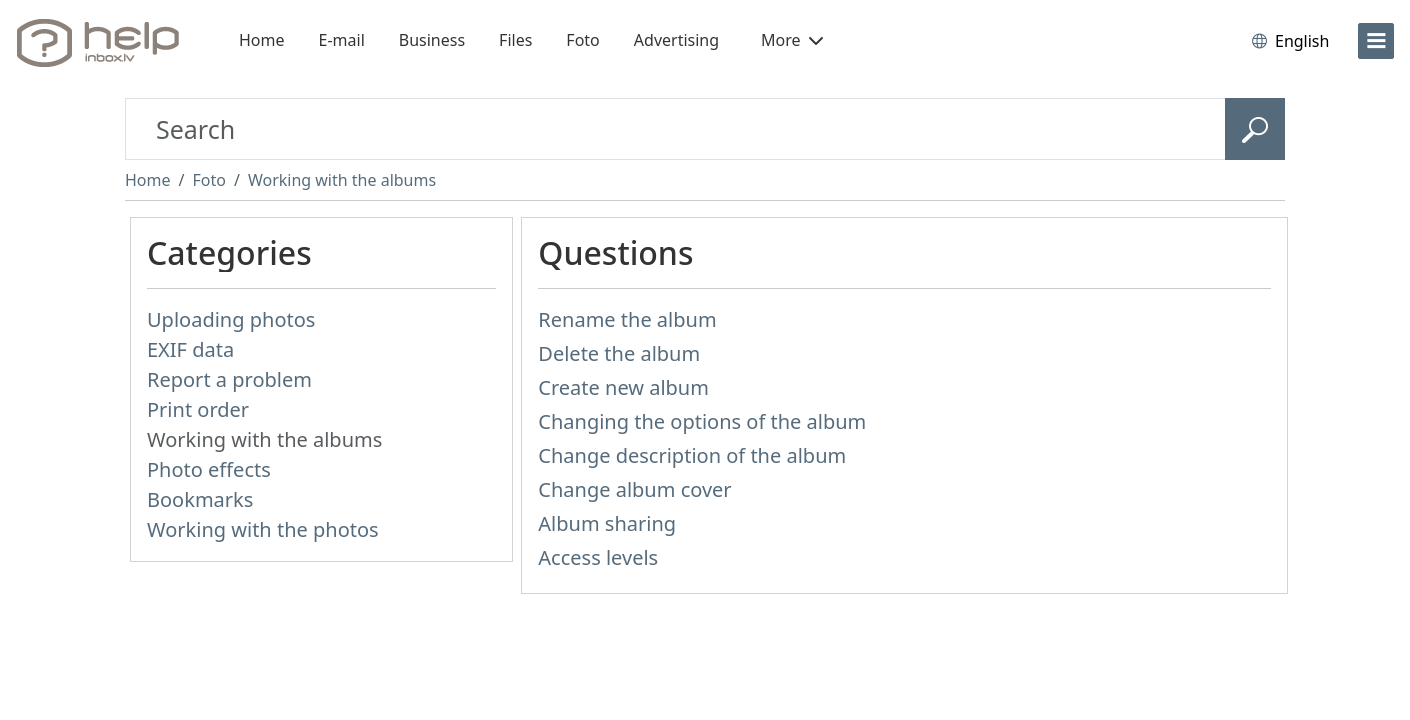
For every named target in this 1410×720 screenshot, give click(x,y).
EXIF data (190, 349)
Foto (582, 40)
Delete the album (619, 353)
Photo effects (209, 469)
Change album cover (634, 489)
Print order (198, 409)
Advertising (676, 40)
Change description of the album (692, 455)
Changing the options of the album (702, 421)
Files (515, 40)
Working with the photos (263, 529)
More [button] (792, 40)
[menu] (1376, 41)
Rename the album (627, 319)
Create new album (623, 387)
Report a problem (229, 379)
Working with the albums (342, 180)
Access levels (598, 557)
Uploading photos (231, 319)
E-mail (342, 40)
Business (432, 40)
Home (262, 40)
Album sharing (607, 523)
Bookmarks (200, 499)
